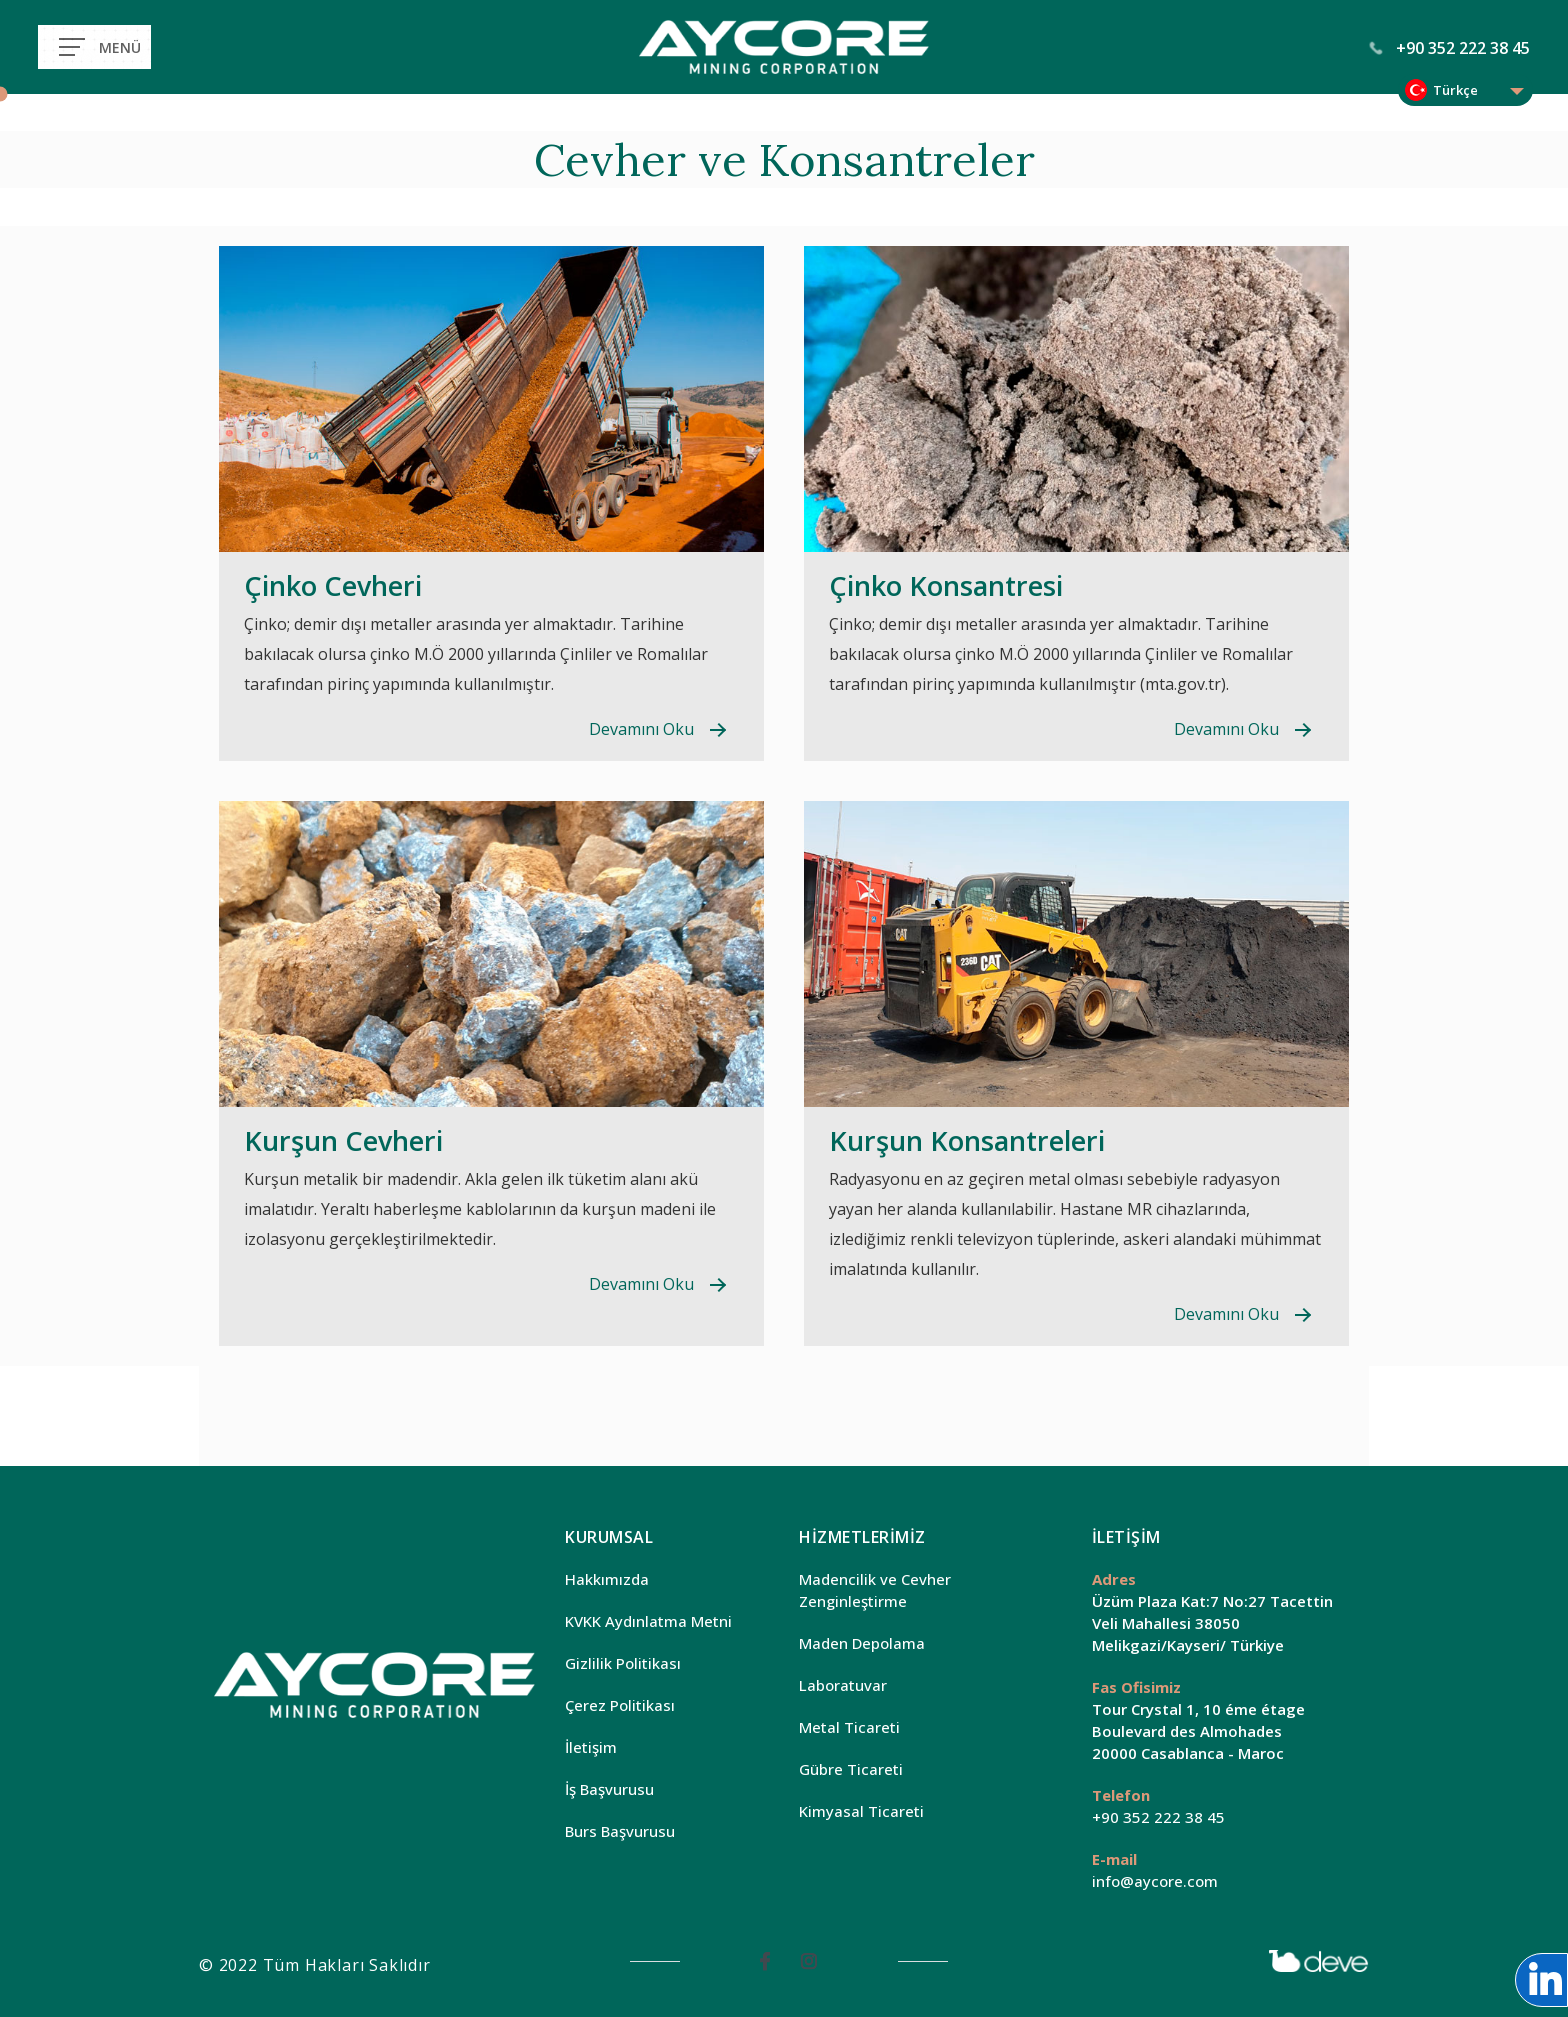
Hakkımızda (607, 1579)
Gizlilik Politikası (623, 1663)
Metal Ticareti (849, 1727)
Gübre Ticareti (851, 1769)
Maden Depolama (862, 1643)
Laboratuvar (843, 1685)
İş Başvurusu (609, 1789)
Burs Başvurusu (620, 1831)
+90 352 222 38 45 (1449, 48)
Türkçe (1455, 90)
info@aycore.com (1155, 1881)
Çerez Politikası (620, 1705)
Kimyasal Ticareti (861, 1811)
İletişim (591, 1747)
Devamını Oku (641, 729)
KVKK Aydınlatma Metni (648, 1621)
